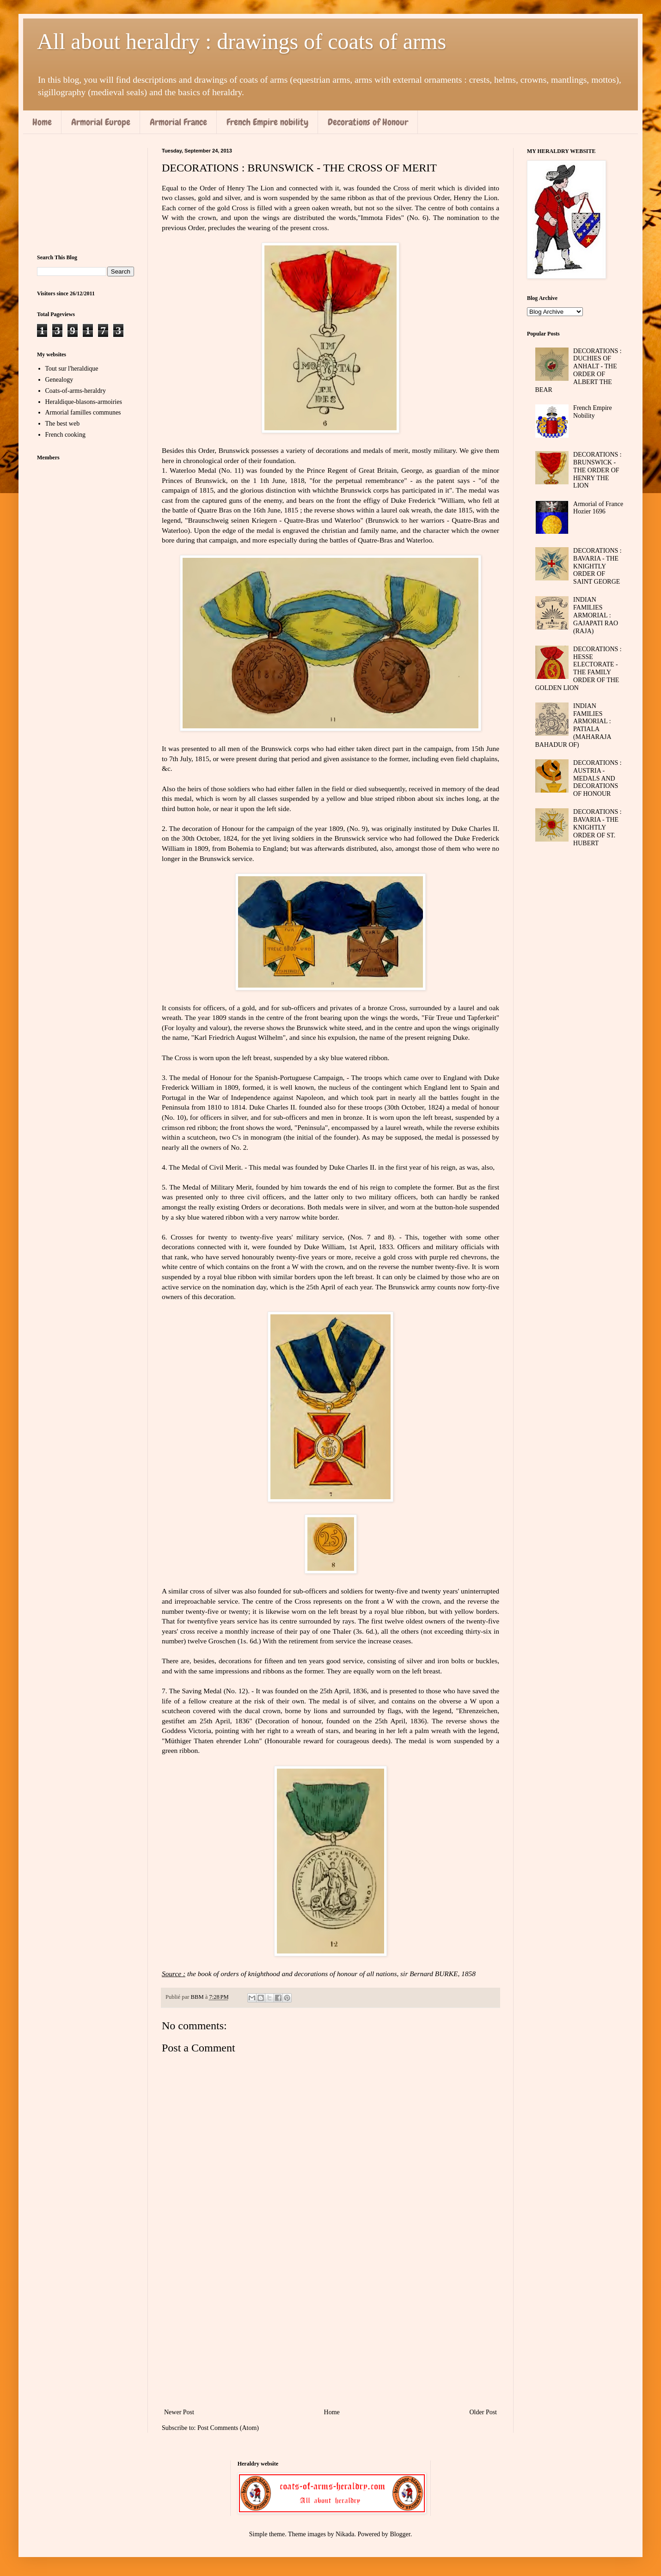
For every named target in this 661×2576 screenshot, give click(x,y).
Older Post (483, 2412)
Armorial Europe (100, 122)
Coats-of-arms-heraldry (75, 390)
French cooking (65, 434)
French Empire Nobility (592, 411)
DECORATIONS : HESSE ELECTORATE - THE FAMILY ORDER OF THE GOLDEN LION (578, 668)
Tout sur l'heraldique (71, 368)
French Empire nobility (267, 122)
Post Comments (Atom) (228, 2427)
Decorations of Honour (368, 122)
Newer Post (179, 2412)
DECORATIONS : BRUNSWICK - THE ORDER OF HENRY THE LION (597, 470)
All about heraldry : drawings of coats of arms (241, 41)
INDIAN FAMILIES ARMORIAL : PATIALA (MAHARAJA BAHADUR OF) (573, 725)
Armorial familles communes (83, 412)
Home (42, 122)
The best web (62, 423)
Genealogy (59, 379)
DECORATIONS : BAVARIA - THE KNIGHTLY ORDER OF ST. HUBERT (597, 827)
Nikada (345, 2534)
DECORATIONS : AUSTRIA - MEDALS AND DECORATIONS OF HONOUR (597, 778)
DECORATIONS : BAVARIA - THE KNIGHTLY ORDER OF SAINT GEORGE (597, 566)
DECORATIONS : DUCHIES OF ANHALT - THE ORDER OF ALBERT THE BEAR (578, 370)
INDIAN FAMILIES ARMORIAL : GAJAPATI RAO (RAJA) (595, 615)
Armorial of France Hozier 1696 (598, 508)
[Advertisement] (330, 2330)
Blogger (400, 2534)
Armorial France (178, 122)
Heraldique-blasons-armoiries (83, 401)
